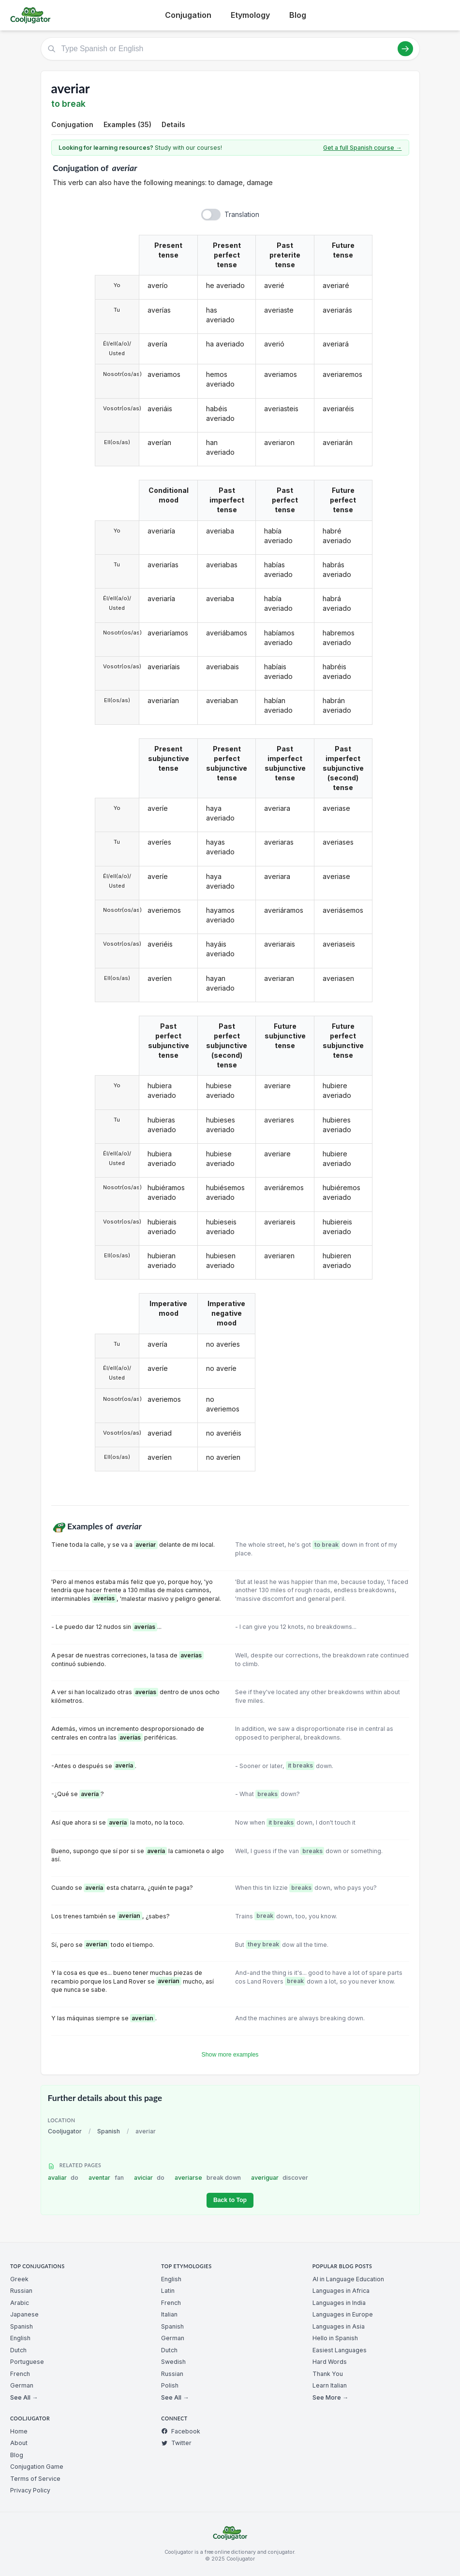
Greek (19, 2279)
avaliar (63, 2177)
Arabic (19, 2302)
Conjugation (188, 15)
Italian (169, 2314)
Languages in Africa (341, 2290)
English (20, 2338)
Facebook (180, 2431)
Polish (169, 2385)
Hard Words (329, 2361)
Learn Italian (329, 2385)
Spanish (108, 2131)
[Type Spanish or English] (230, 48)
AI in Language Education (348, 2279)
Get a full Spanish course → (362, 147)
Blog (297, 15)
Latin (168, 2290)
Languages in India (339, 2302)
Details (173, 124)
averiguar (280, 2177)
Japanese (24, 2314)
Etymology (250, 15)
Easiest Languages (339, 2350)
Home (19, 2431)
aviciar (149, 2177)
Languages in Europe (342, 2314)
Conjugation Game (36, 2466)
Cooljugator (65, 2131)
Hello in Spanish (335, 2338)
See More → (330, 2397)
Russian (21, 2290)
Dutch (18, 2350)
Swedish (173, 2361)
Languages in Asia (338, 2326)
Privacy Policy (30, 2490)
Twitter (176, 2442)
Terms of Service (35, 2478)
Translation (241, 214)
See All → (24, 2397)
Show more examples (230, 2054)
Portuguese (27, 2361)
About (19, 2442)
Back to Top (230, 2200)
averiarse (208, 2177)
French (20, 2373)
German (21, 2385)
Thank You (327, 2373)
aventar (106, 2177)
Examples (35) (127, 124)
